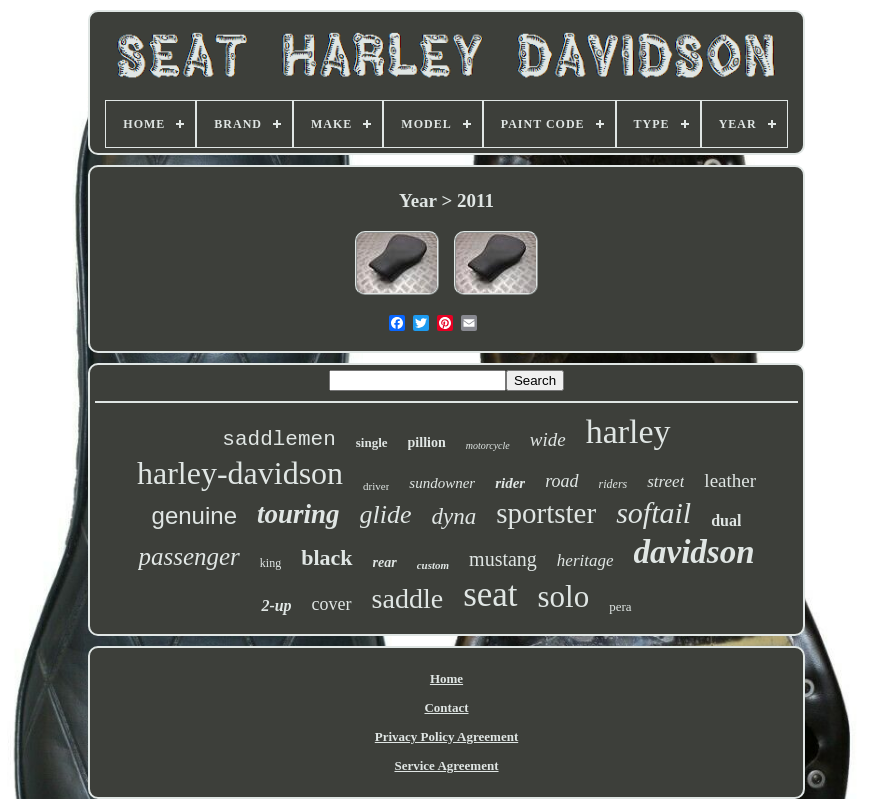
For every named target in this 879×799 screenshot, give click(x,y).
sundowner (442, 483)
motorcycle (488, 445)
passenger (188, 556)
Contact (446, 707)
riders (613, 484)
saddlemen (278, 439)
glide (386, 514)
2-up (276, 605)
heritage (585, 560)
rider (510, 483)
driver (376, 486)
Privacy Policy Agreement (446, 736)
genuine (194, 515)
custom (433, 565)
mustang (503, 559)
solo (564, 596)
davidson (694, 552)
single (372, 442)
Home (446, 678)
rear (385, 562)
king (270, 563)
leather (730, 480)
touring (298, 514)
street (665, 481)
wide (548, 439)
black (326, 557)
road (561, 481)
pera (620, 606)
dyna (454, 516)
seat (490, 594)
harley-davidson (240, 473)
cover (332, 604)
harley (628, 431)
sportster (546, 513)
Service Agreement (446, 765)
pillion (427, 442)
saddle (408, 598)
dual (726, 520)
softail (653, 512)
